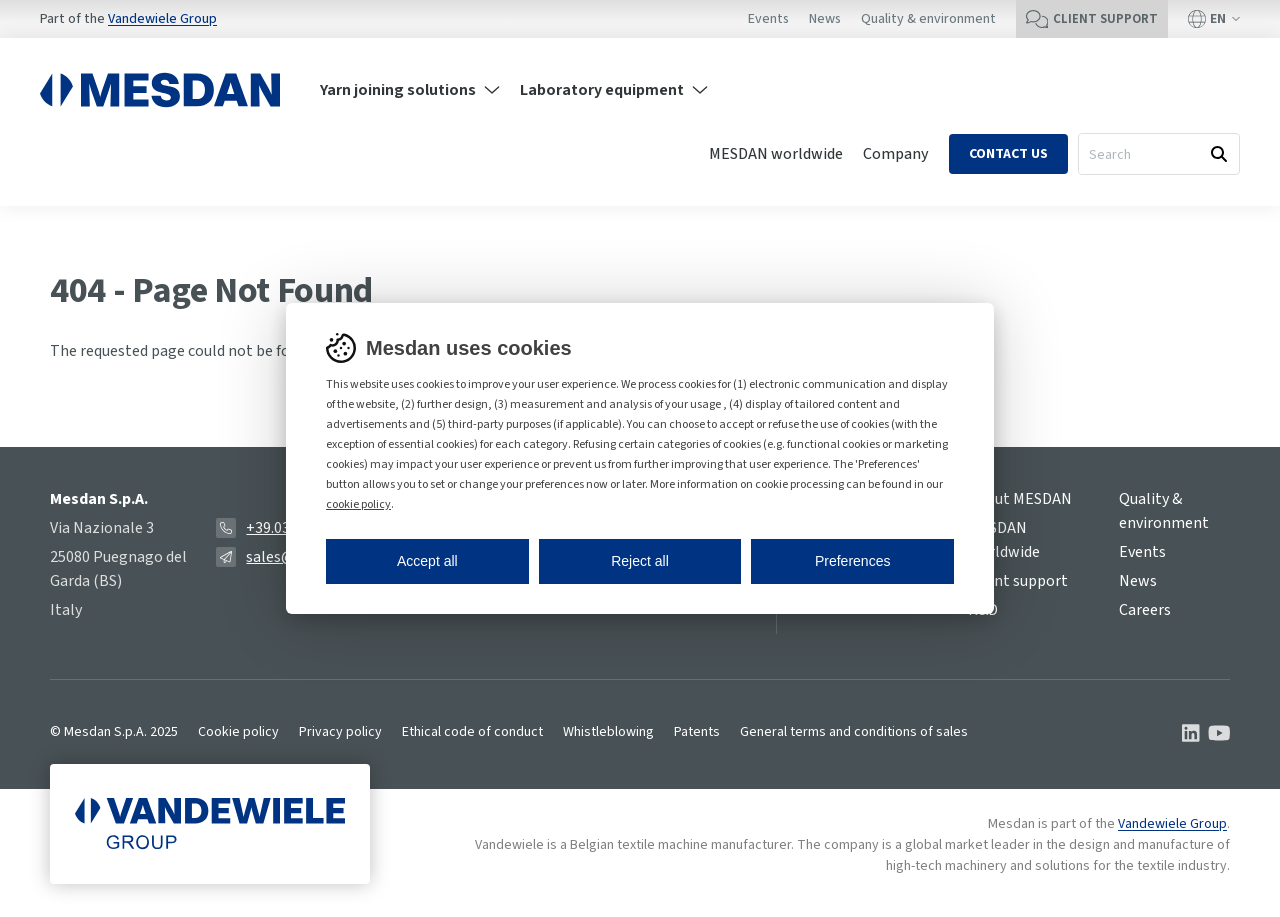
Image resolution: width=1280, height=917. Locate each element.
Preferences (852, 561)
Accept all (427, 561)
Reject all (640, 561)
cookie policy (358, 504)
